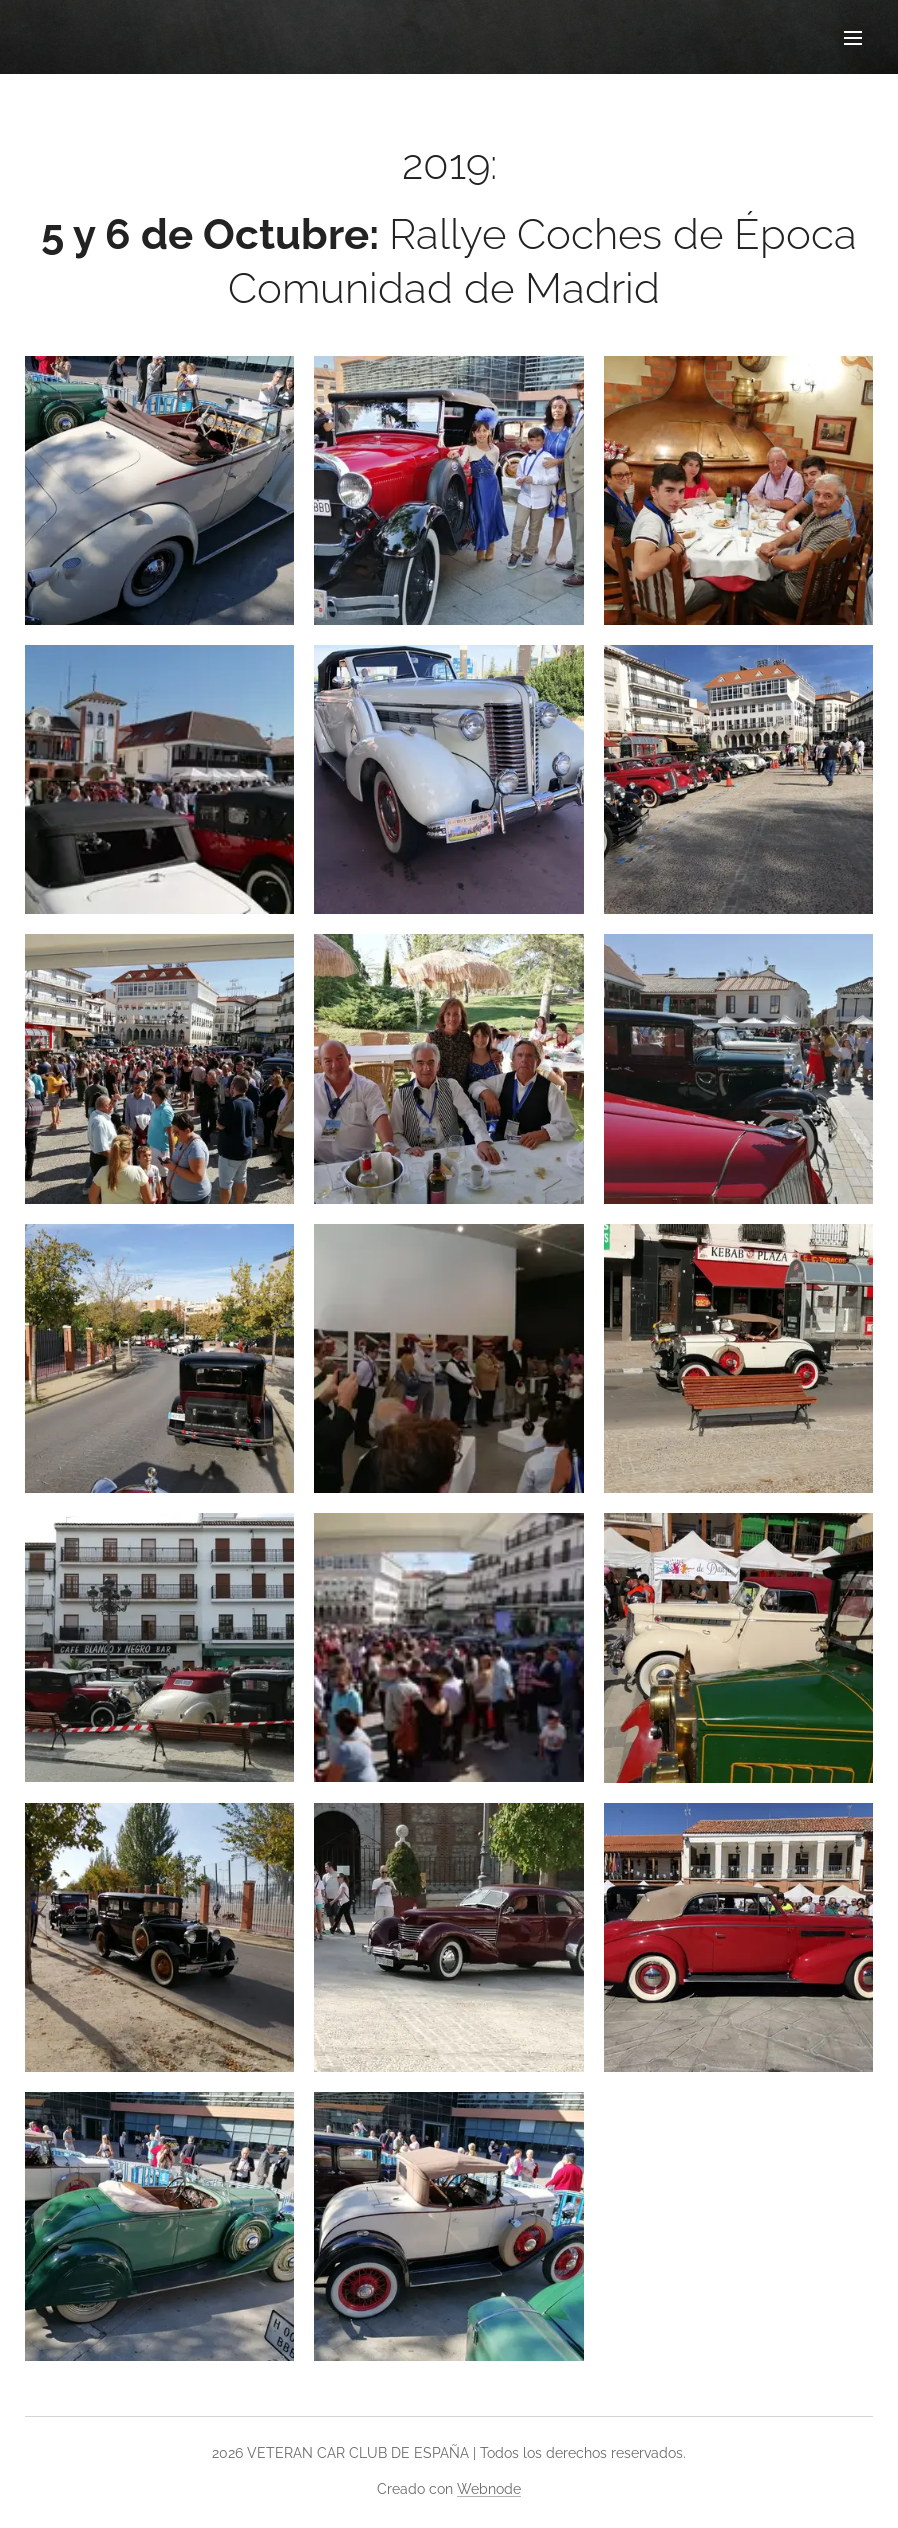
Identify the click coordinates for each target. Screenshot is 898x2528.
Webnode (489, 2489)
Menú (853, 38)
